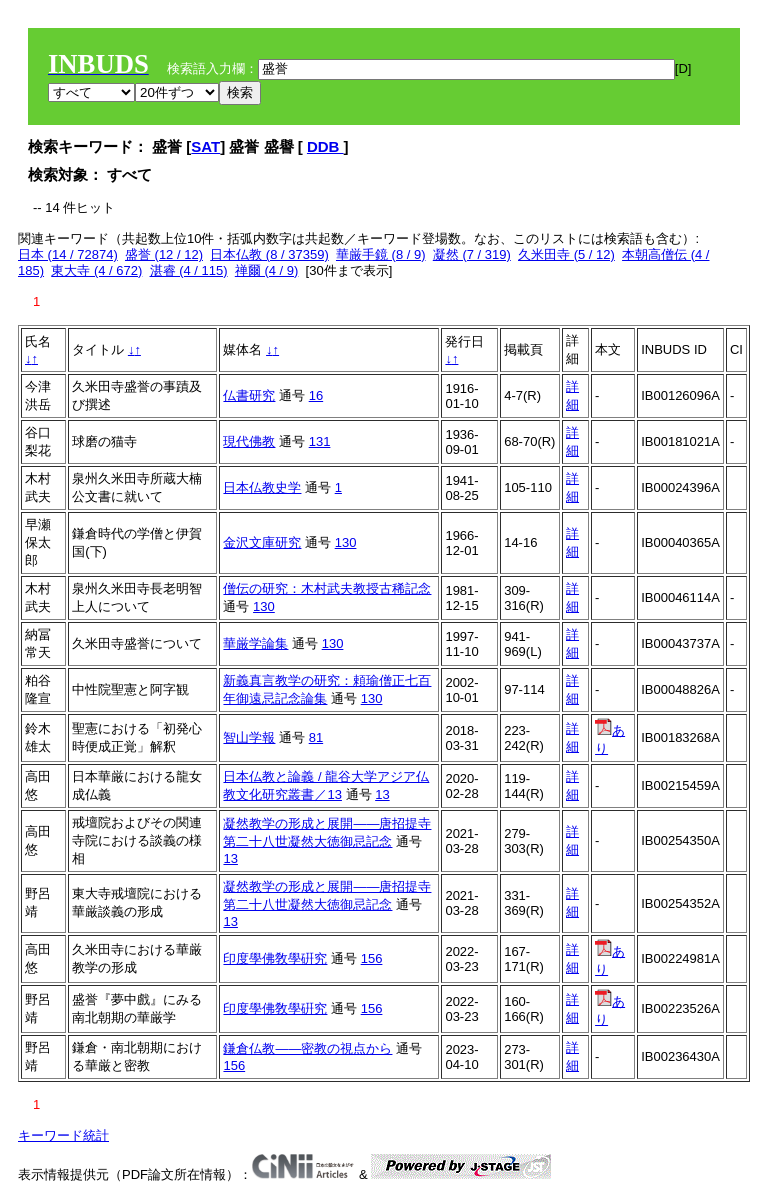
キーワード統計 (63, 1135)
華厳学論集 (255, 643)
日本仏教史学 (262, 487)
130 (346, 542)
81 (316, 737)
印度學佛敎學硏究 (275, 958)
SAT (205, 146)
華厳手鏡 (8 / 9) (381, 254)
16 (316, 395)
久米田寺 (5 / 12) (566, 254)
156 (372, 958)
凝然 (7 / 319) (472, 254)
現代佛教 (249, 441)
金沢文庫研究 (262, 542)
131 (320, 441)
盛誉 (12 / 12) (164, 254)
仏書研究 (249, 395)
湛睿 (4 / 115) (189, 270)
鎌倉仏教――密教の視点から (307, 1048)
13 (382, 794)
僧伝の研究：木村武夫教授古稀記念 (327, 588)
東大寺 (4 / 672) (96, 270)
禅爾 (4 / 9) (267, 270)
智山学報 (249, 737)
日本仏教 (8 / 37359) (269, 254)
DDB (325, 146)
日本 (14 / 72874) (68, 254)
